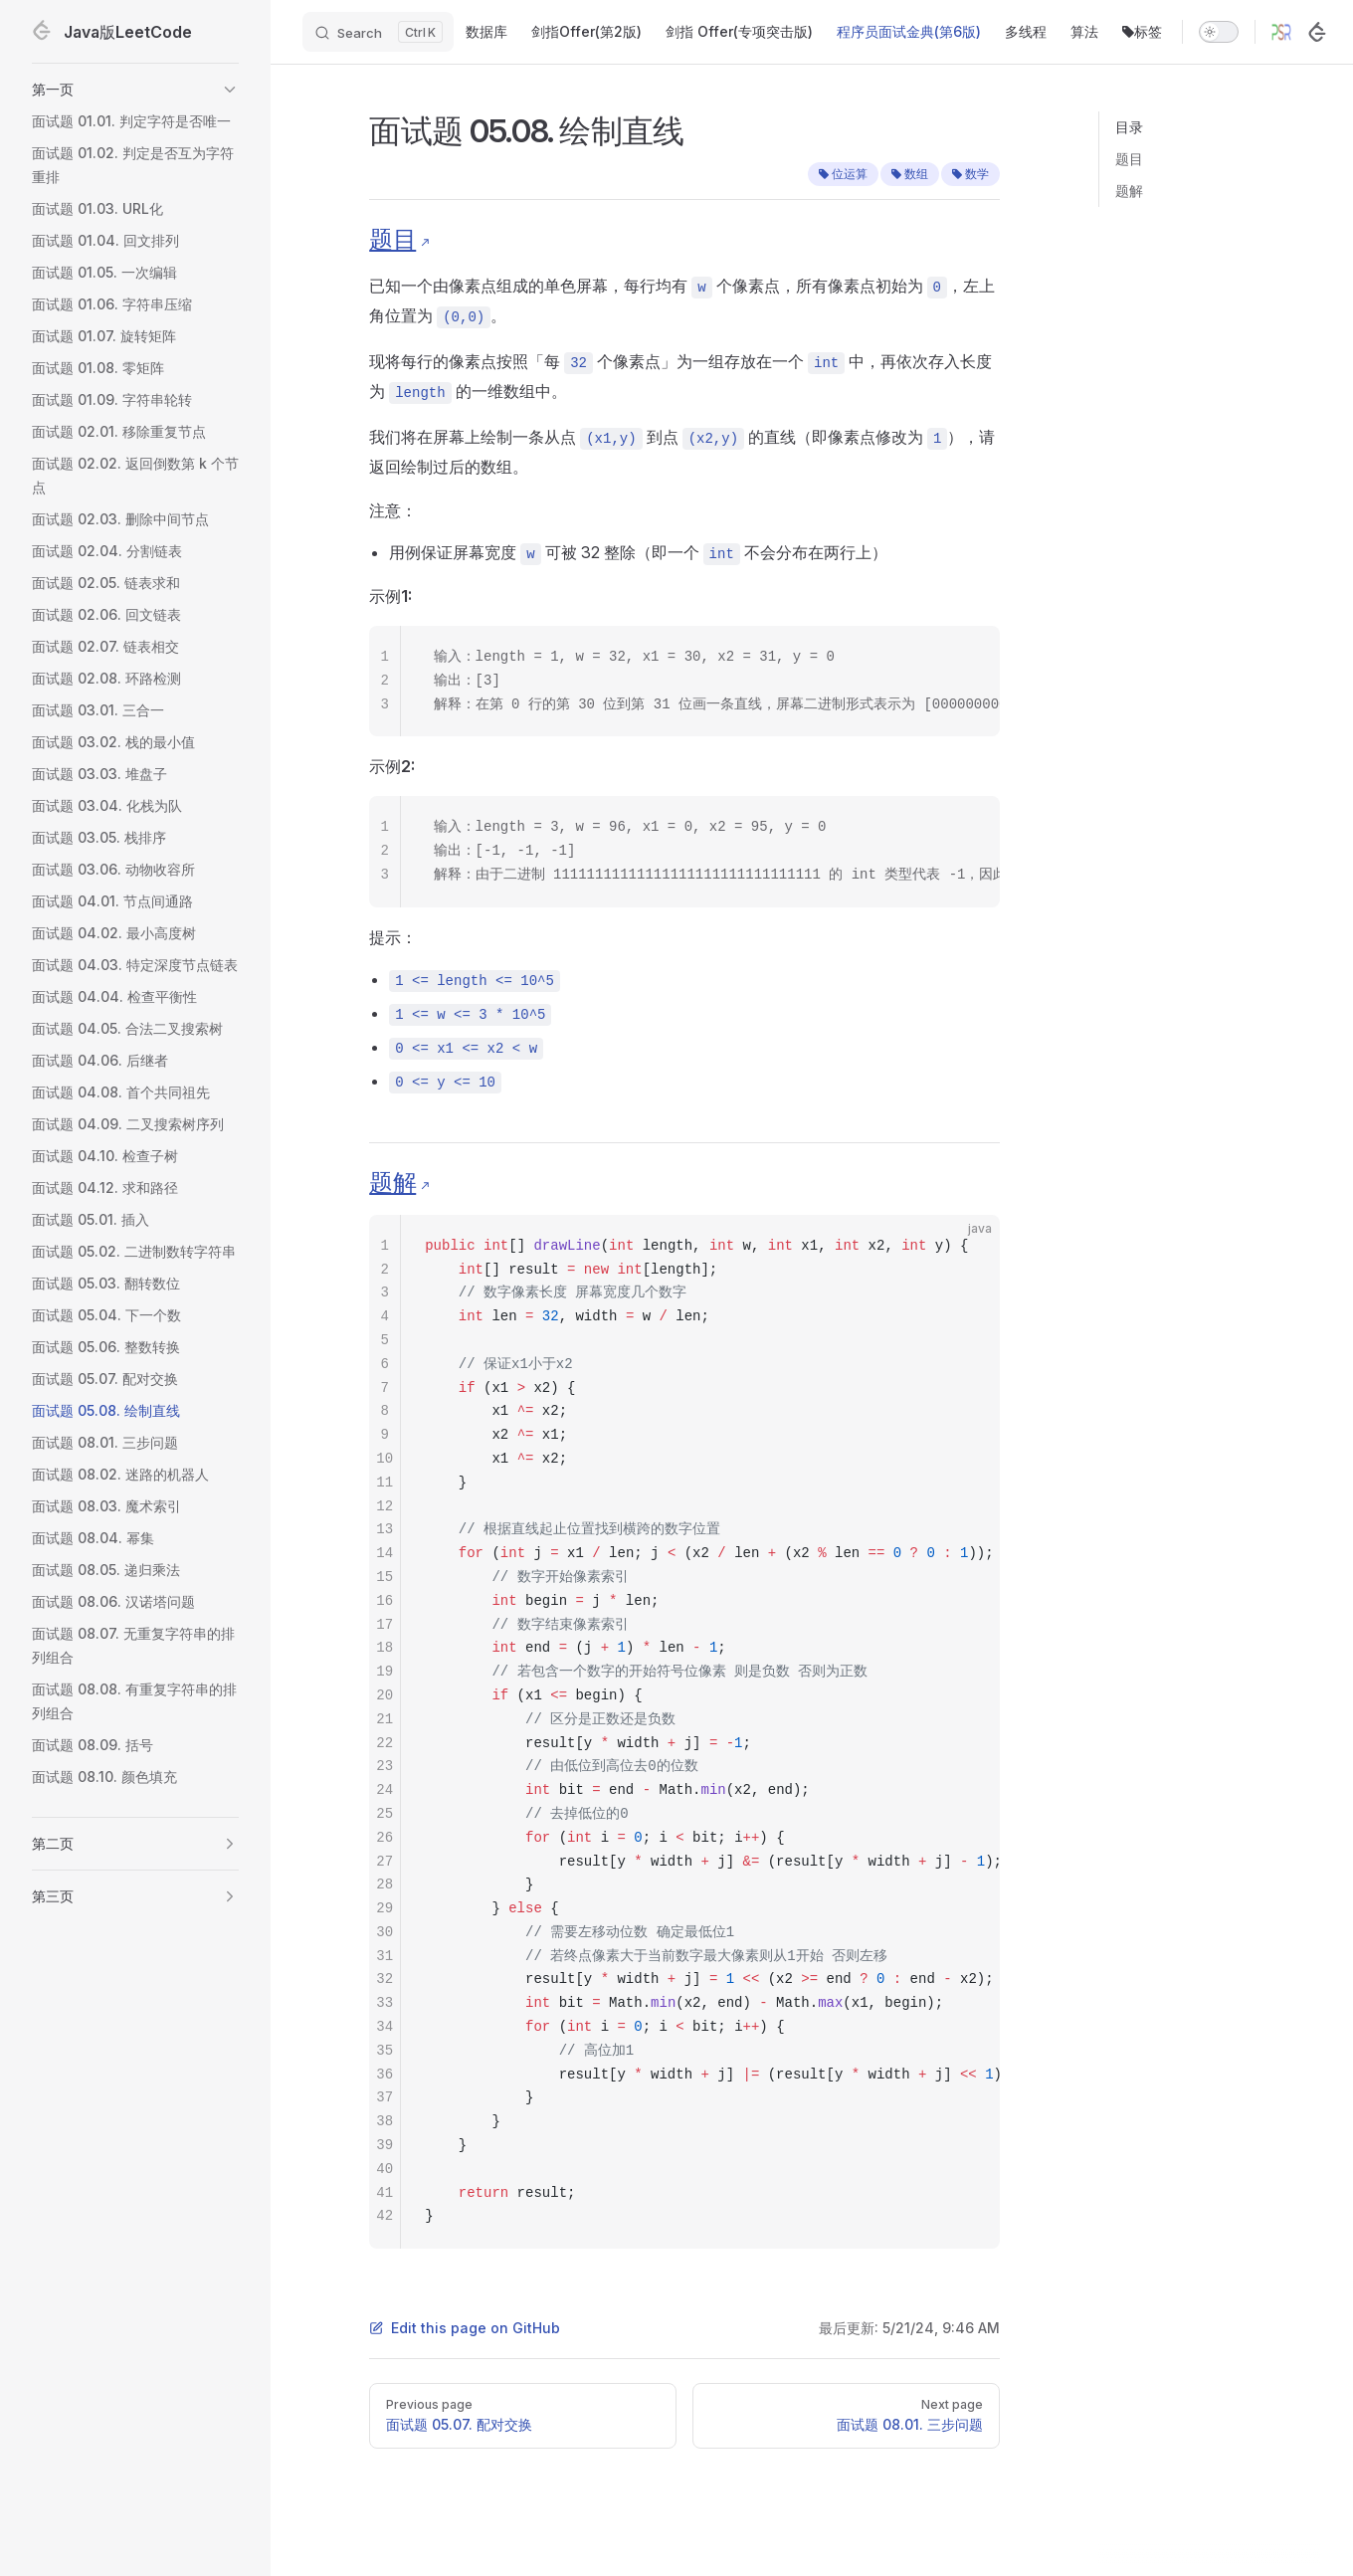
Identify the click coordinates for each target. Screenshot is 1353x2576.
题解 (1129, 190)
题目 (1129, 158)
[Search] (378, 32)
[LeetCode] (1317, 32)
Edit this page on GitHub (464, 2327)
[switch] (1219, 32)
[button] (135, 89)
